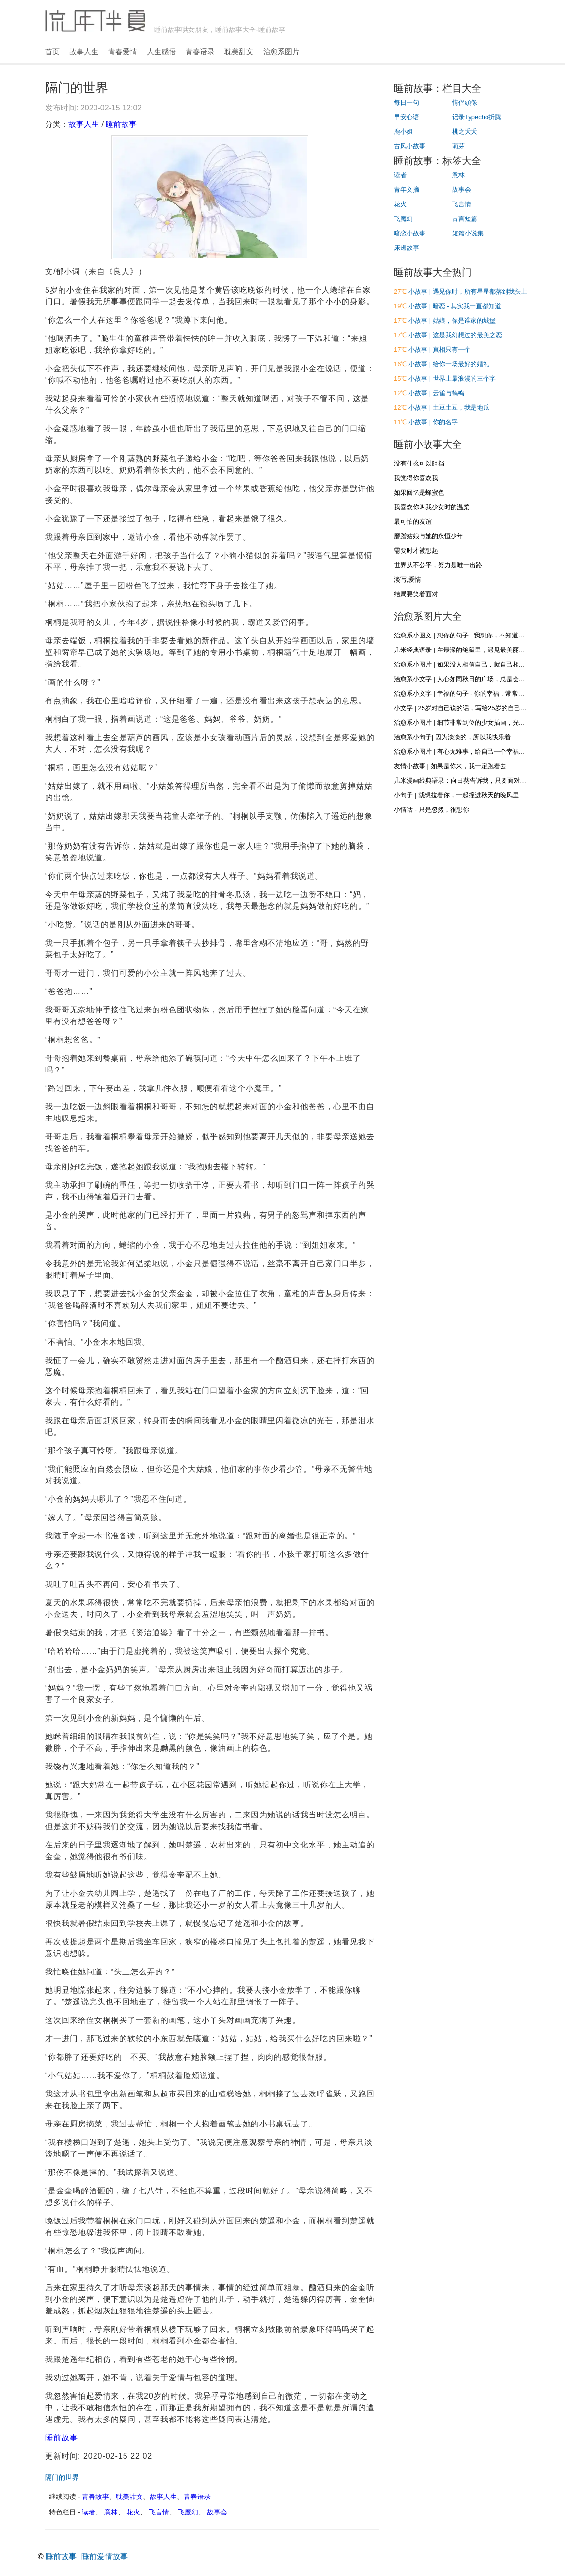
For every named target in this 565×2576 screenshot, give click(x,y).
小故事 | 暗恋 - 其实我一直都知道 (454, 306)
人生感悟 (161, 51)
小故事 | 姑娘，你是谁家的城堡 (452, 320)
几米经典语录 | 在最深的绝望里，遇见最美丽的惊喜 (466, 649)
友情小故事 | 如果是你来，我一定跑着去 (450, 766)
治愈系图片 (281, 51)
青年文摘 (406, 189)
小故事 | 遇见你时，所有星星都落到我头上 (467, 291)
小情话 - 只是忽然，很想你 (431, 809)
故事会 (217, 2512)
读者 (88, 2512)
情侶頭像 (464, 102)
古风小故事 (409, 146)
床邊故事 (406, 247)
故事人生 (83, 51)
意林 (111, 2512)
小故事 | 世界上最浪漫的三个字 (452, 378)
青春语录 (200, 51)
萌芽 (458, 146)
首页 (52, 51)
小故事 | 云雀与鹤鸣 (436, 393)
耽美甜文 (238, 51)
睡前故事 (121, 124)
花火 (133, 2512)
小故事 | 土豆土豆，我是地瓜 (448, 407)
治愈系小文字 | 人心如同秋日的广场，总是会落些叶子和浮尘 (478, 679)
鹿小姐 (403, 131)
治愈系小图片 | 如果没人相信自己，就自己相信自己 (466, 664)
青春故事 (95, 2496)
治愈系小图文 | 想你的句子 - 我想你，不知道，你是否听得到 (478, 635)
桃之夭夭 (464, 131)
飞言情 (159, 2512)
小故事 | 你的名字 (433, 422)
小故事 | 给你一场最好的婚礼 (448, 364)
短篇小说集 (468, 233)
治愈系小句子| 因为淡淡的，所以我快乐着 (452, 737)
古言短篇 (464, 218)
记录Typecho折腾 (476, 117)
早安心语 (406, 117)
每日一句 (406, 102)
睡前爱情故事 (104, 2556)
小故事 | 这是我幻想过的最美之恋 (455, 335)
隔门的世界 (62, 2477)
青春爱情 (122, 51)
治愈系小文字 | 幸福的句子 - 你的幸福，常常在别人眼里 (471, 693)
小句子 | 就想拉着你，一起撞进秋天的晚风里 (456, 795)
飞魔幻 (188, 2512)
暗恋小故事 (409, 233)
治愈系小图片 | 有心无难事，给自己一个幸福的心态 (466, 751)
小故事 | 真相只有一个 (439, 349)
